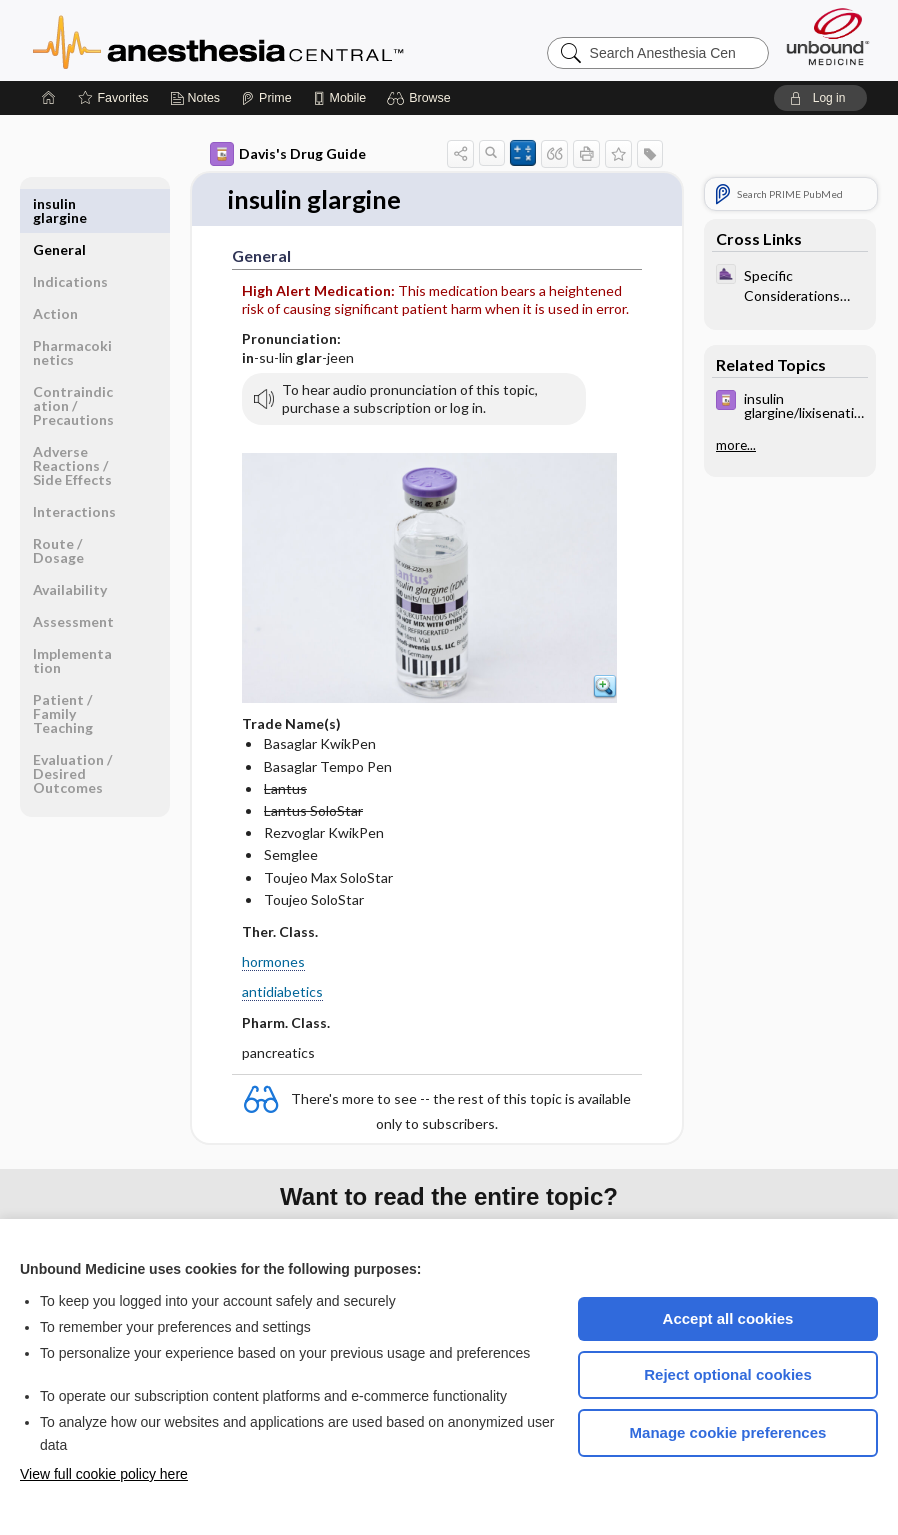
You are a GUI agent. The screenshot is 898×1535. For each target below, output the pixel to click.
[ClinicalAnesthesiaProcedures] (790, 284)
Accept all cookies (728, 1318)
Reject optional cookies (728, 1374)
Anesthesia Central (281, 40)
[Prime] (266, 98)
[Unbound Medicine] (828, 36)
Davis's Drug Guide (288, 154)
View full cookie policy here (104, 1474)
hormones (273, 962)
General (59, 203)
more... (736, 445)
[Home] (49, 98)
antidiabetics (282, 992)
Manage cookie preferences (728, 1432)
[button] (421, 98)
